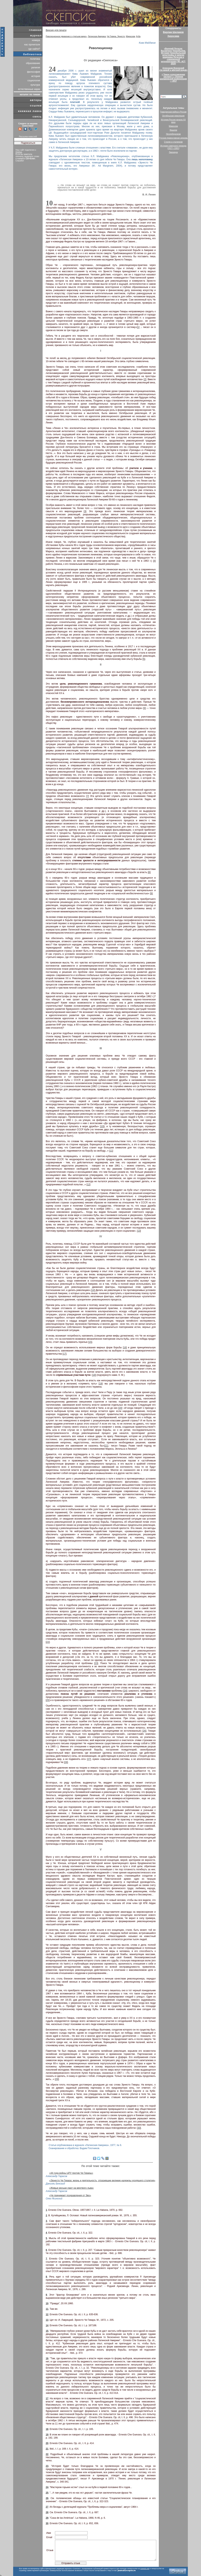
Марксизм (130, 36)
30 (139, 2128)
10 (102, 1126)
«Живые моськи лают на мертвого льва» (71, 2188)
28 (66, 1762)
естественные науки (29, 89)
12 (88, 1184)
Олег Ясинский (54, 2198)
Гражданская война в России (173, 112)
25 (47, 1700)
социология (33, 80)
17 (64, 1353)
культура (35, 84)
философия (33, 71)
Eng (181, 1)
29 (57, 2079)
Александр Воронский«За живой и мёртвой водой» (173, 69)
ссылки (36, 105)
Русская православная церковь (173, 138)
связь (37, 116)
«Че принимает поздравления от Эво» (70, 2195)
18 (94, 1375)
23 (96, 1663)
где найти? (34, 49)
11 (111, 1150)
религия (35, 67)
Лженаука (173, 152)
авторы (36, 100)
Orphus (19, 152)
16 (124, 1347)
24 (125, 1690)
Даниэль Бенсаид (55, 2183)
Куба (138, 36)
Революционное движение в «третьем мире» (66, 36)
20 (120, 1408)
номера (36, 40)
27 (89, 1759)
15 (90, 1342)
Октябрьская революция (173, 116)
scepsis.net (144, 2569)
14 (93, 1290)
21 (106, 1445)
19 (100, 1383)
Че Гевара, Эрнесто (116, 36)
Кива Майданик (147, 42)
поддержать (2, 42)
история (35, 76)
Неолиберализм (173, 134)
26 (144, 1730)
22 (47, 1642)
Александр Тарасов (56, 2176)
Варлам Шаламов (173, 32)
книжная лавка (30, 111)
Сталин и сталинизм (173, 142)
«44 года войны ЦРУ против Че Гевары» (71, 2173)
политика (35, 59)
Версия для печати (56, 30)
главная (35, 29)
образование (33, 63)
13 (139, 1230)
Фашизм (173, 130)
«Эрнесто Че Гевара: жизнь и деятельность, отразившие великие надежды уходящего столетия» (102, 2180)
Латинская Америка (97, 36)
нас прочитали (32, 44)
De (185, 1)
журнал (36, 35)
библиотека (32, 54)
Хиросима (173, 36)
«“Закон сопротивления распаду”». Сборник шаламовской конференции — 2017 (173, 77)
